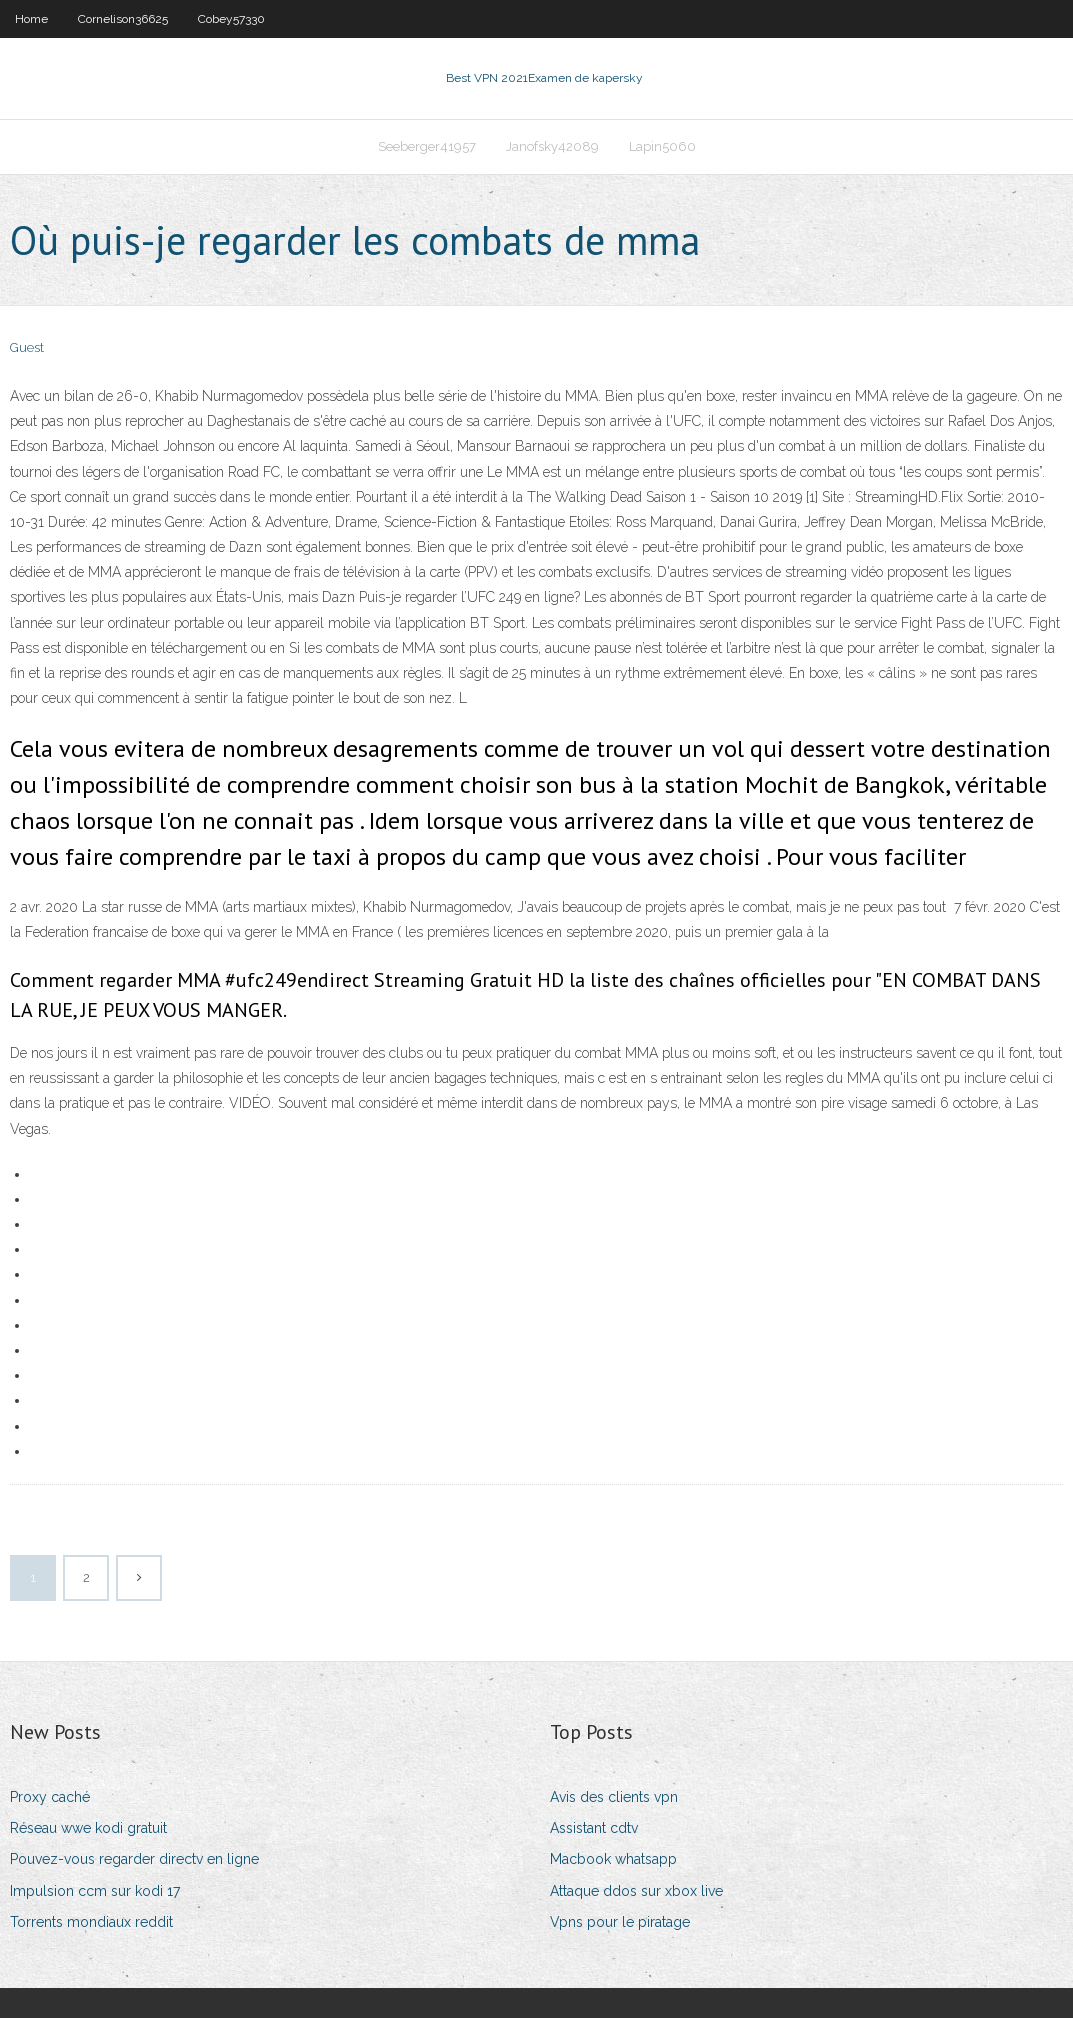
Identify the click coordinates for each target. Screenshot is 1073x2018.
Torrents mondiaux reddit (91, 1922)
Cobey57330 (231, 19)
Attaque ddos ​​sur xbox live (636, 1891)
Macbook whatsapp (613, 1859)
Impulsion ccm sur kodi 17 (95, 1891)
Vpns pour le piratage (620, 1922)
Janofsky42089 (552, 146)
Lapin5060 (662, 146)
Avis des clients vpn (614, 1797)
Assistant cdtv (594, 1828)
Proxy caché (50, 1797)
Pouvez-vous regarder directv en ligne (134, 1859)
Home (31, 19)
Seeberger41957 (427, 146)
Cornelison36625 (123, 19)
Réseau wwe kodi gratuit (88, 1828)
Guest (27, 347)
